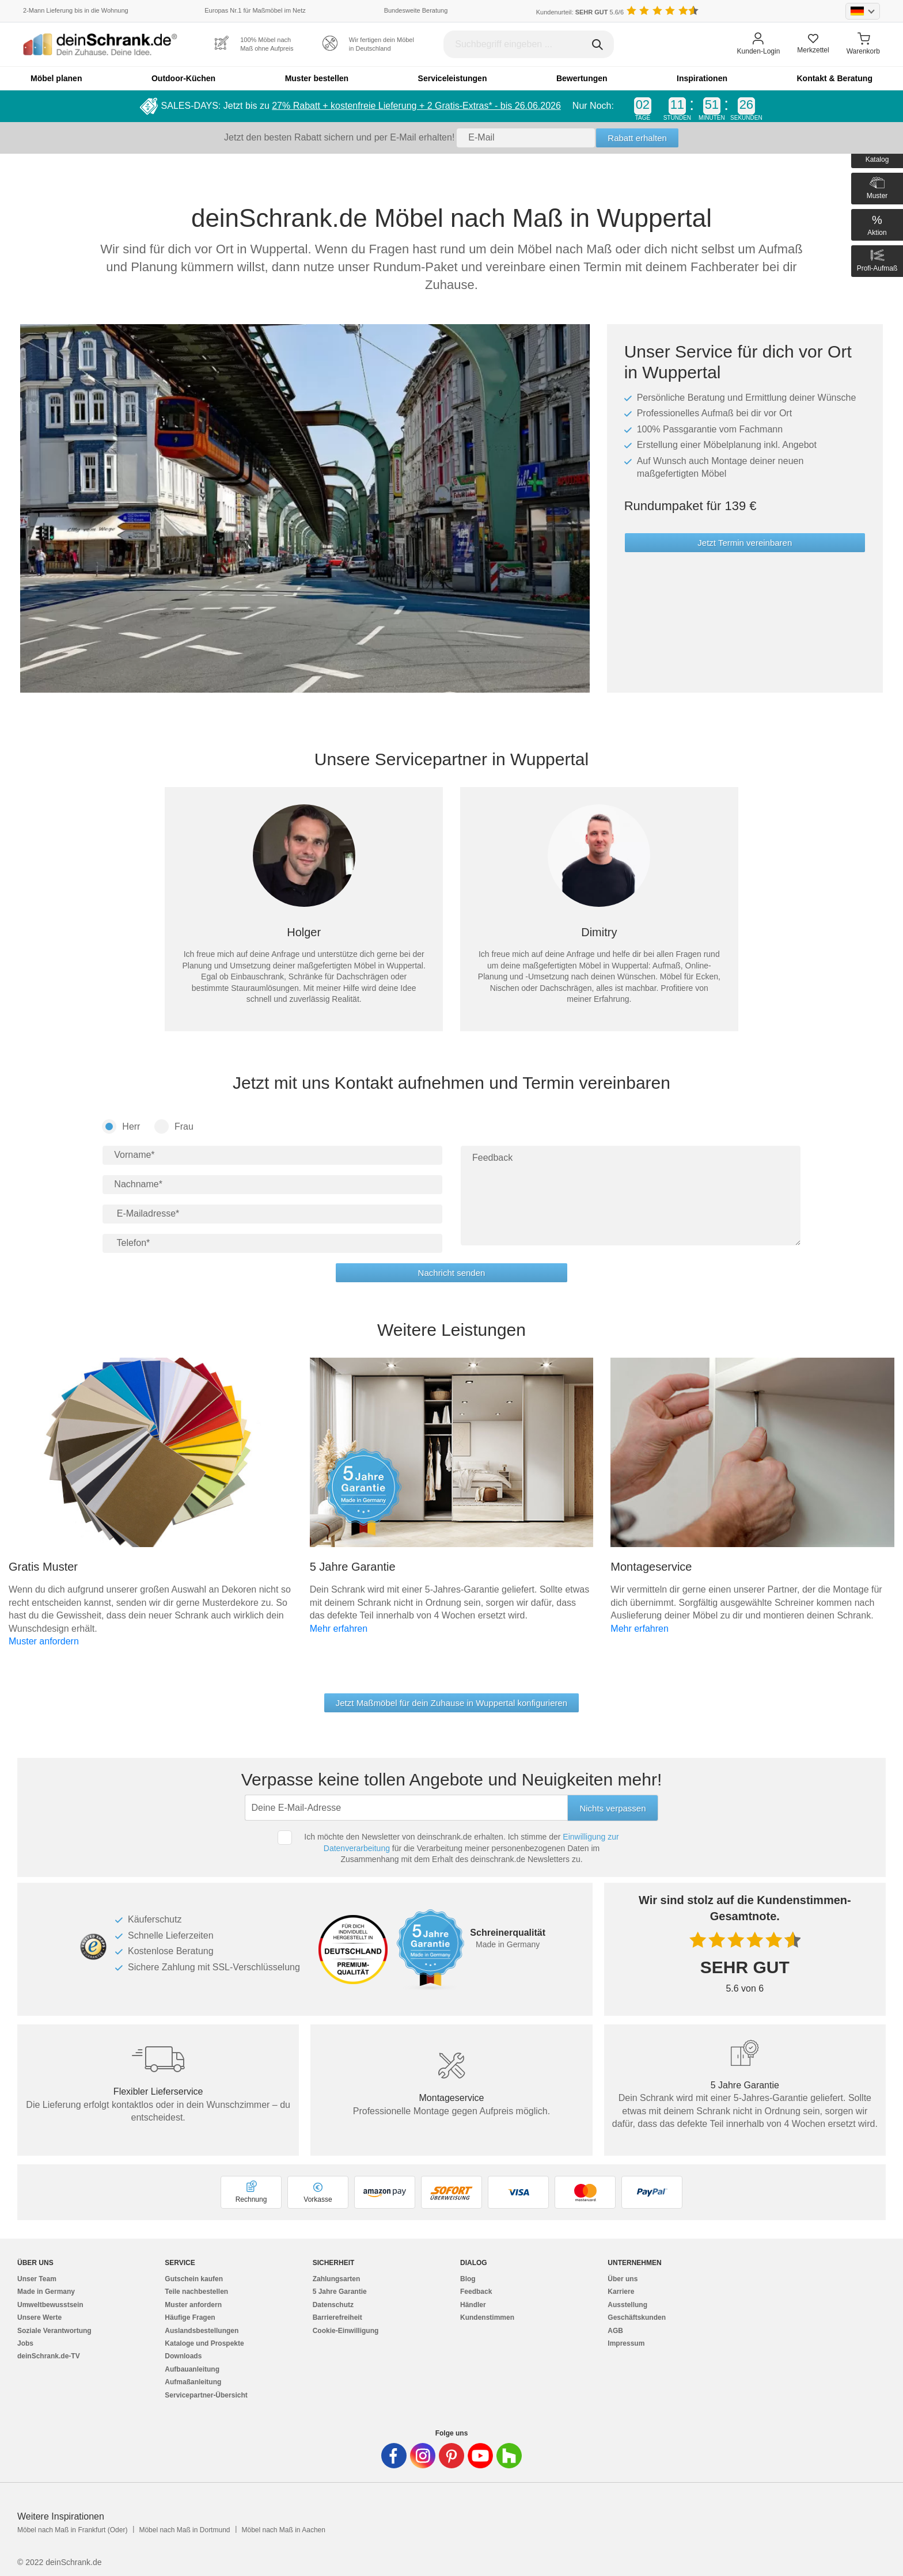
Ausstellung (627, 2305)
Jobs (25, 2343)
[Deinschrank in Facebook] (394, 2455)
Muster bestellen (316, 78)
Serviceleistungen (452, 78)
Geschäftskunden (637, 2317)
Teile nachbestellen (196, 2292)
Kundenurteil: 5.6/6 (580, 12)
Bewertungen (582, 78)
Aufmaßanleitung (193, 2382)
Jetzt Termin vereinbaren (744, 543)
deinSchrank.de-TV (48, 2356)
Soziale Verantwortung (54, 2331)
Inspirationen (702, 78)
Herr (121, 1126)
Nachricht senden (451, 1273)
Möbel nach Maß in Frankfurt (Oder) (72, 2530)
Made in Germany (46, 2292)
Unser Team (36, 2279)
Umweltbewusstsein (50, 2305)
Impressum (626, 2343)
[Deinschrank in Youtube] (480, 2455)
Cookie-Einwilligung (346, 2331)
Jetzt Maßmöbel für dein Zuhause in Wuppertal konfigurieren (451, 1703)
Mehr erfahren (339, 1628)
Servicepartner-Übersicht (206, 2395)
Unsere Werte (39, 2317)
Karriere (621, 2292)
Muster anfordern (44, 1641)
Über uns (623, 2279)
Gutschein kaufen (194, 2279)
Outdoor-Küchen (183, 78)
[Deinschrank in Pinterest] (451, 2455)
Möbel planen (56, 78)
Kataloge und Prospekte (204, 2343)
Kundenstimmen (487, 2317)
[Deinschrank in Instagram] (422, 2455)
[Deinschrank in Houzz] (509, 2455)
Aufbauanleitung (192, 2369)
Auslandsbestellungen (201, 2331)
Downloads (183, 2356)
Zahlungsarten (337, 2279)
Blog (468, 2279)
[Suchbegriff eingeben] (528, 44)
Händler (473, 2305)
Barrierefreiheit (337, 2317)
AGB (615, 2331)
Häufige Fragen (190, 2317)
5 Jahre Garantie (340, 2292)
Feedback (476, 2292)
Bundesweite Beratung (416, 10)
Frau (173, 1126)
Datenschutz (333, 2305)
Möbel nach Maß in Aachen (283, 2530)
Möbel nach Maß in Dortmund (184, 2530)
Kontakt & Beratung (834, 78)
